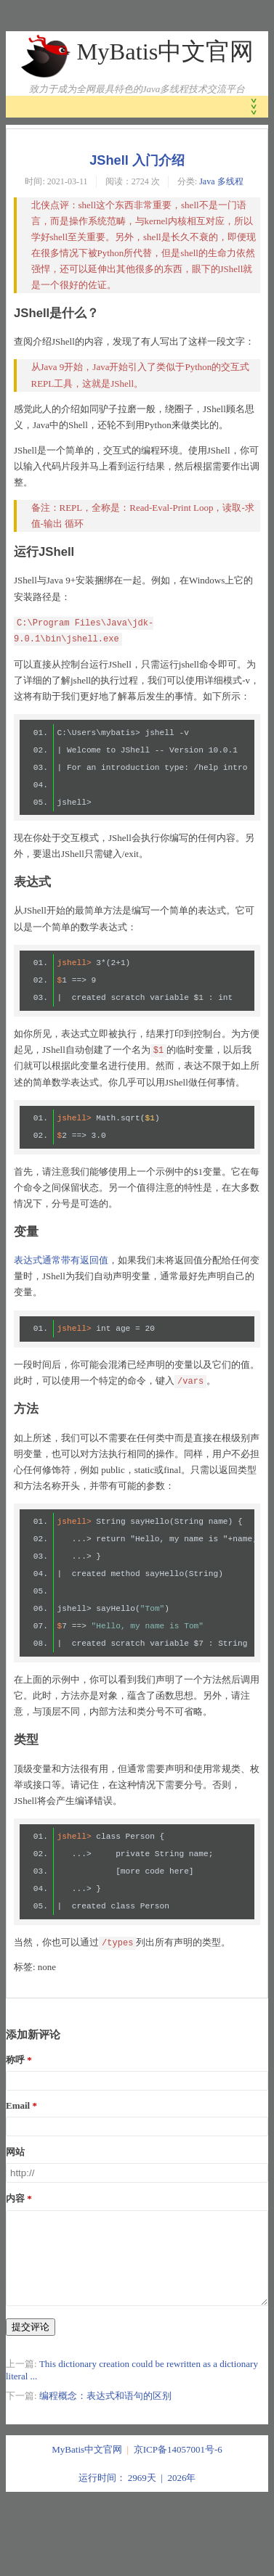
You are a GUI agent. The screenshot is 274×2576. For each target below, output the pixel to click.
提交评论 (30, 2344)
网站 (15, 2151)
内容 (15, 2198)
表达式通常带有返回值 (61, 1260)
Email (18, 2105)
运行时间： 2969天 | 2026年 (137, 2495)
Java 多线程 (221, 181)
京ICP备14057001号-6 (178, 2466)
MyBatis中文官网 (165, 51)
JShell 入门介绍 (137, 160)
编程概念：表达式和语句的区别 (105, 2413)
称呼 (15, 2059)
